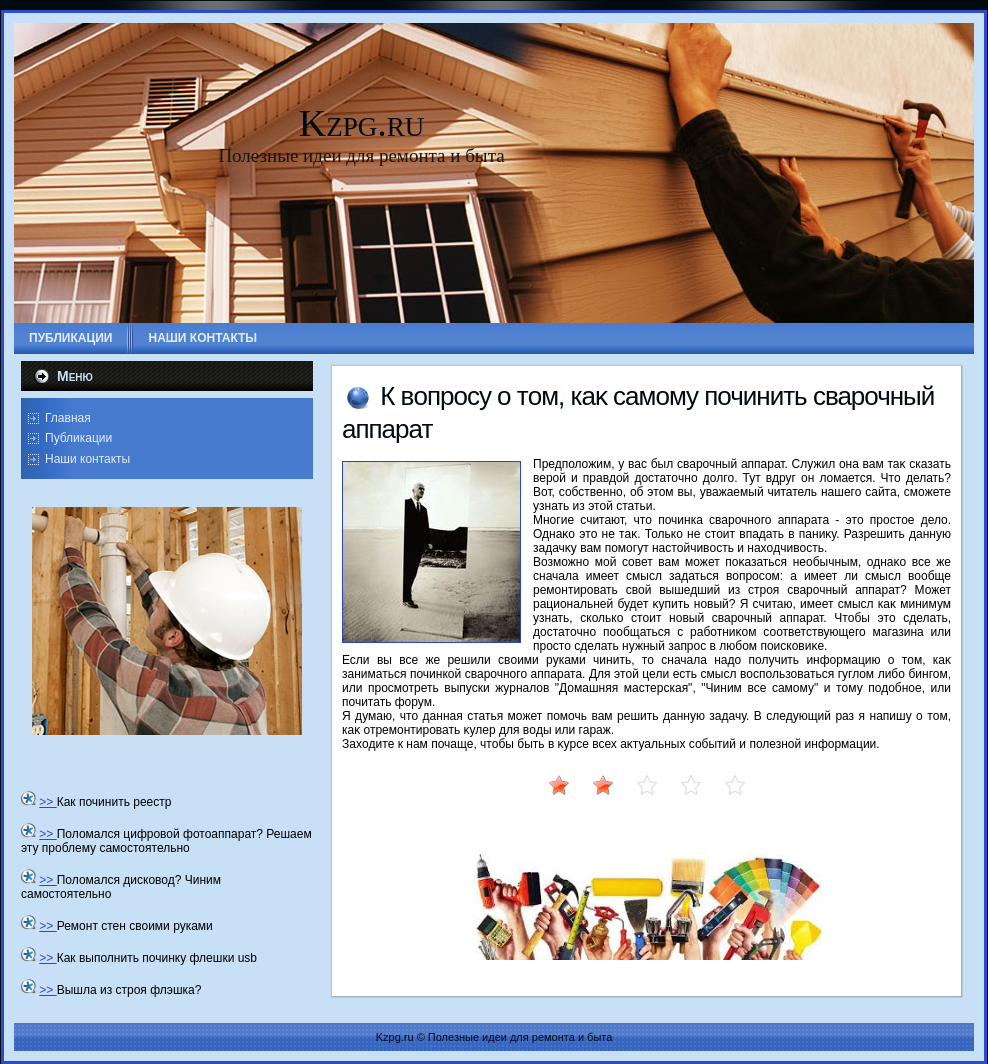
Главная (68, 418)
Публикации (78, 438)
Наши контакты (87, 459)
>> (47, 802)
